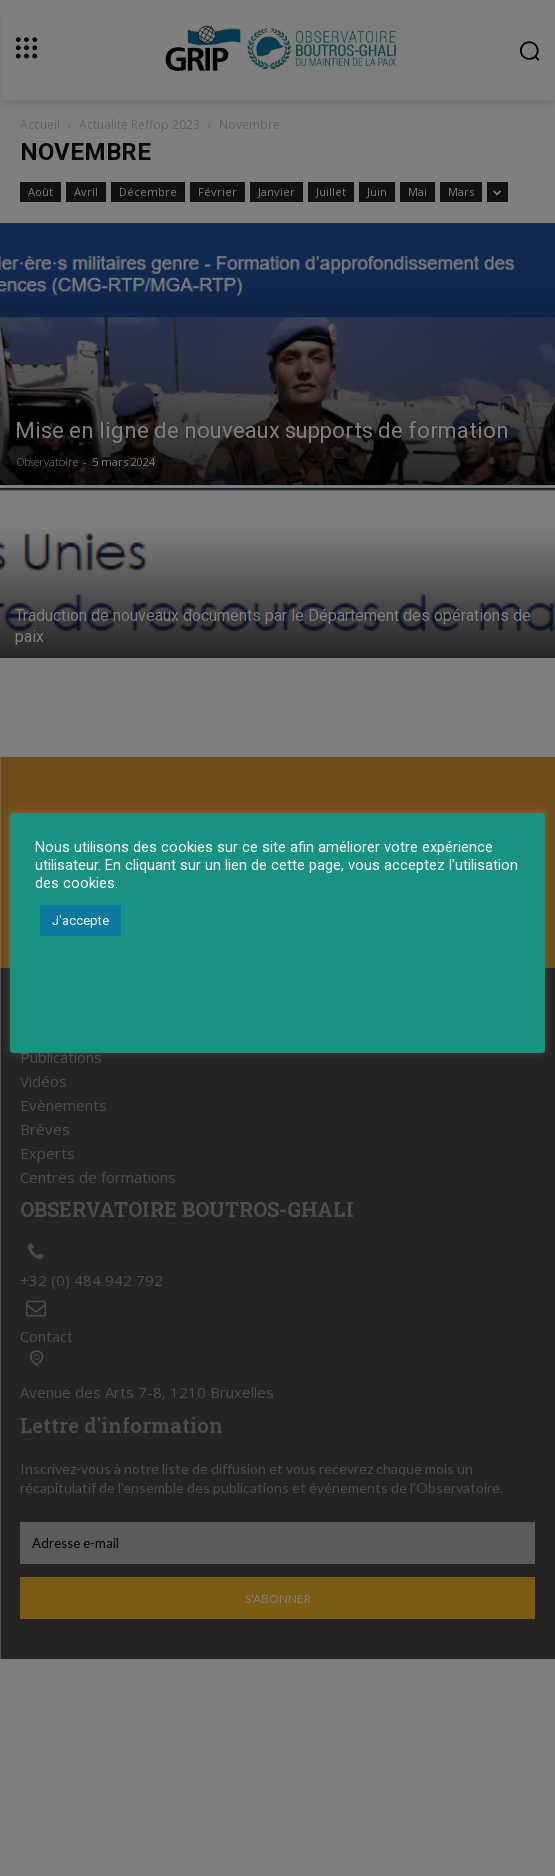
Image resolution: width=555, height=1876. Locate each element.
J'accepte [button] (80, 920)
